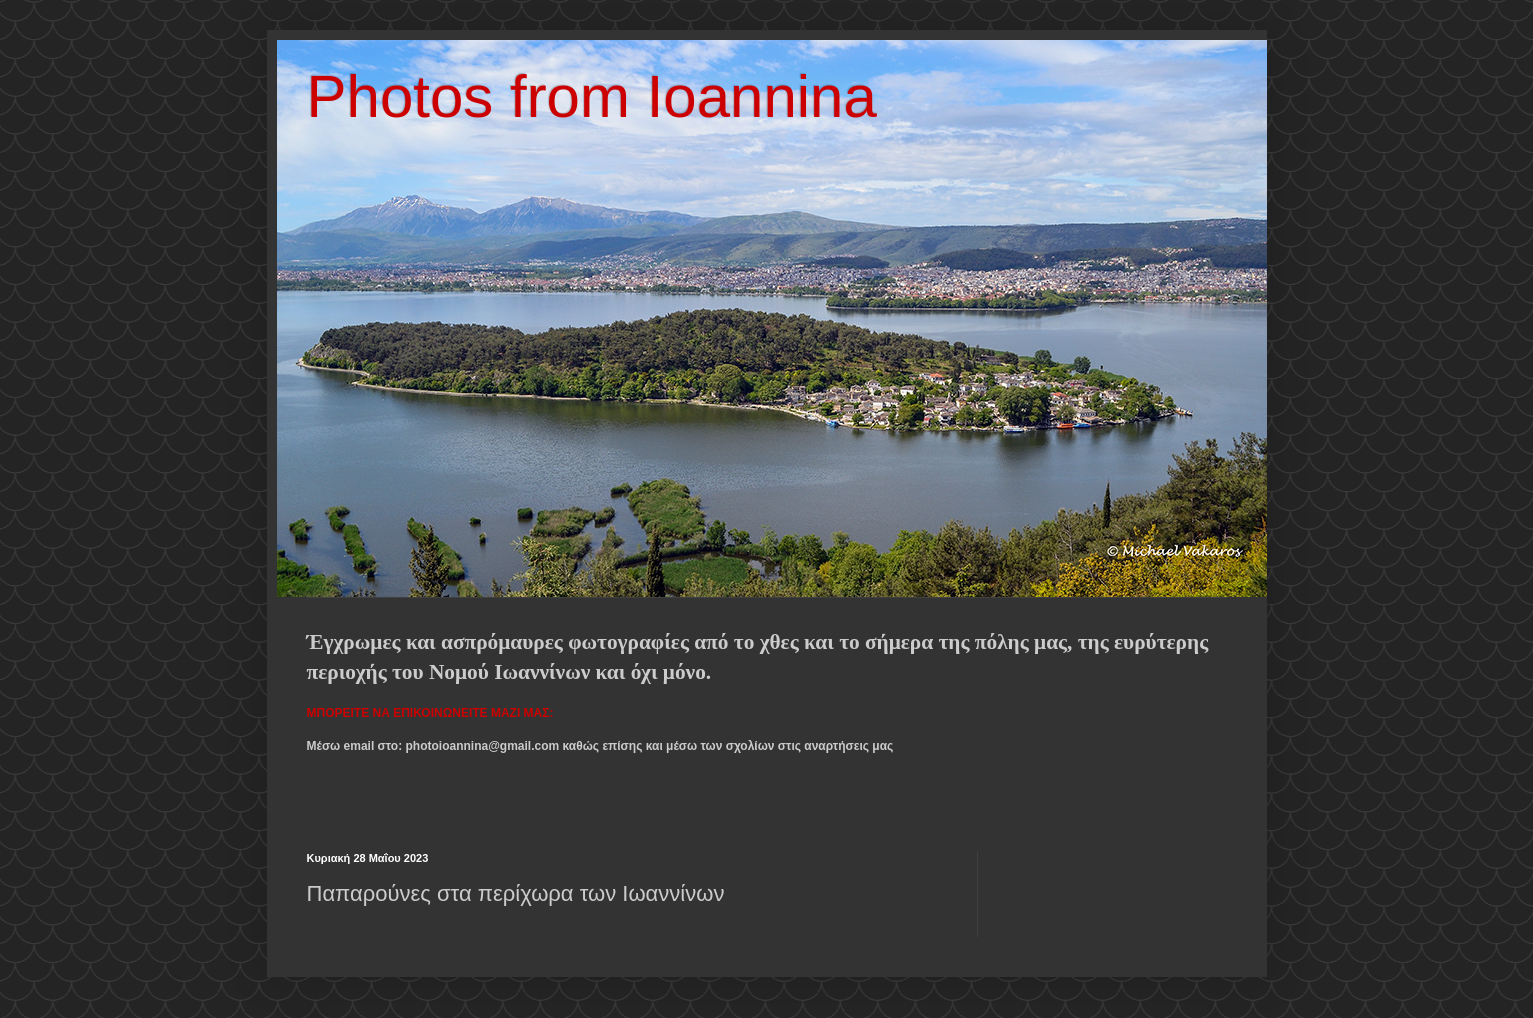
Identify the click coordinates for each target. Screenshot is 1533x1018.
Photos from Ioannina (592, 96)
